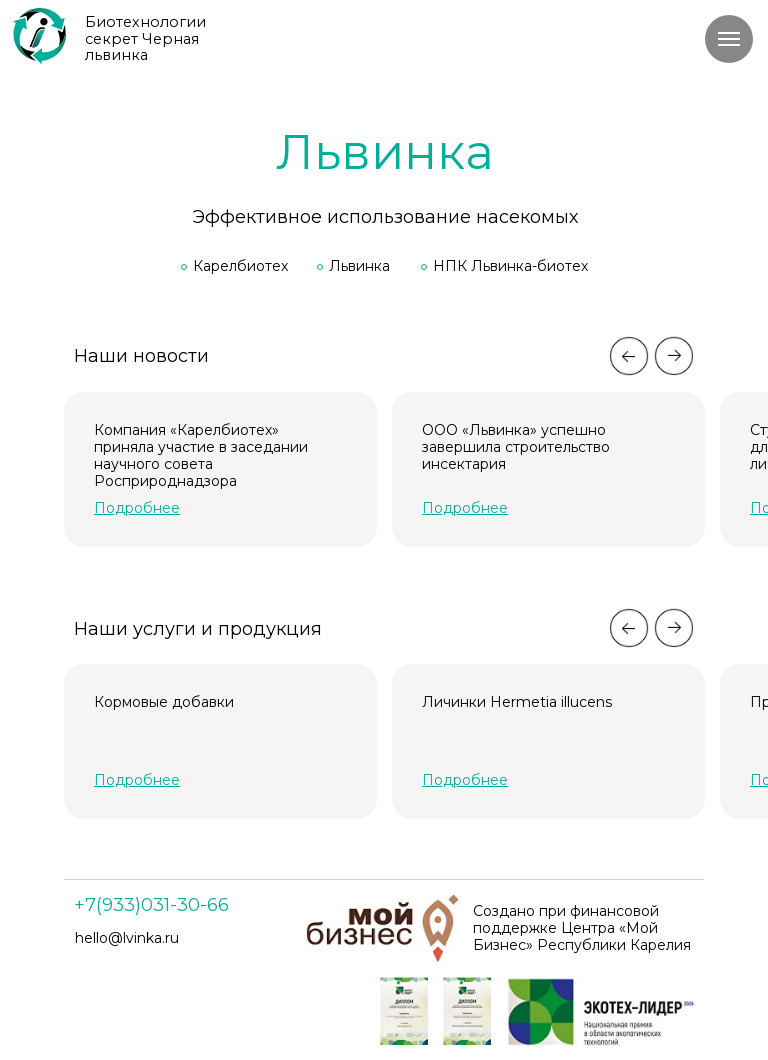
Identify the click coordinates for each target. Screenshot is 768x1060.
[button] (137, 780)
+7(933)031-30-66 (151, 905)
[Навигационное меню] (729, 39)
